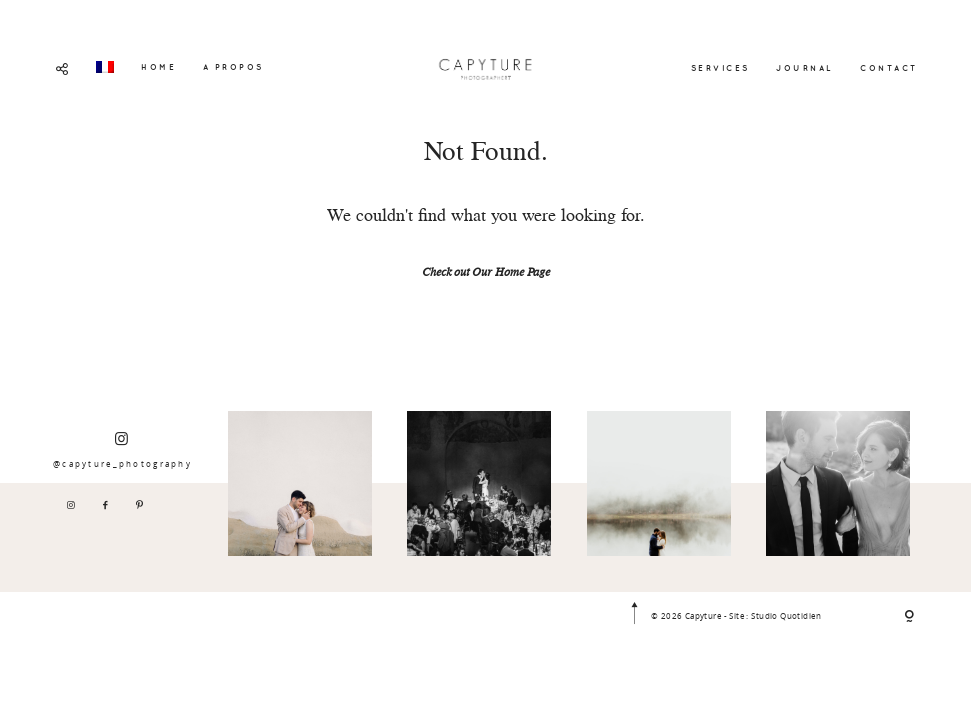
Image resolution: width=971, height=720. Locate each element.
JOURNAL (805, 68)
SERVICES (720, 68)
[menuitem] (105, 67)
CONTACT (889, 68)
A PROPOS (233, 67)
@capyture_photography (122, 450)
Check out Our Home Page (486, 274)
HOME (158, 67)
